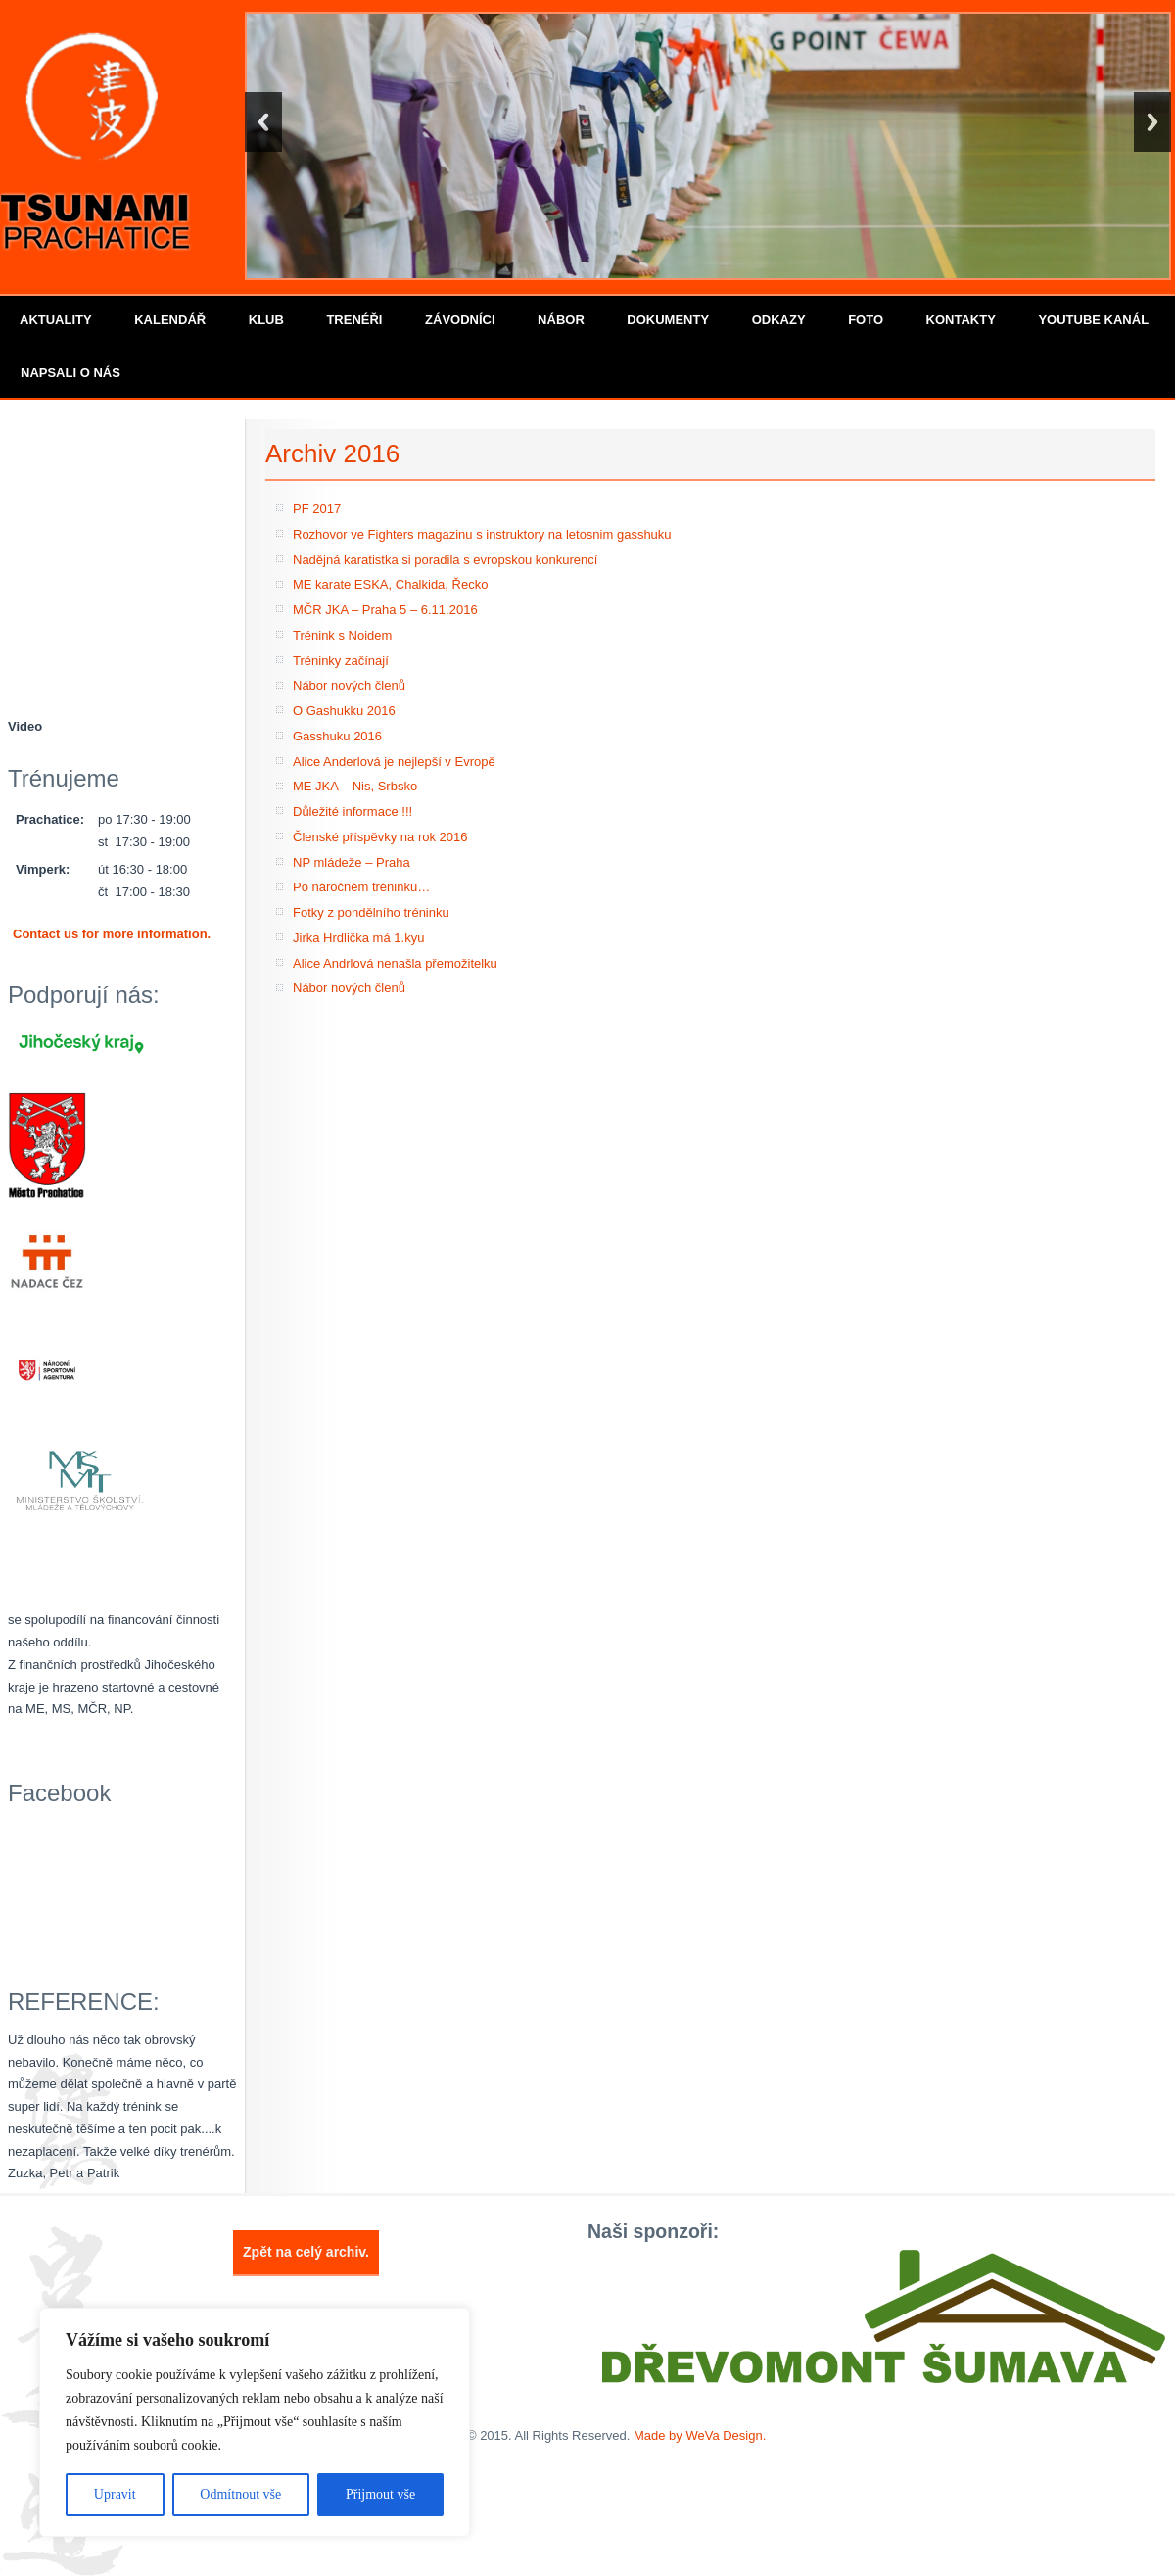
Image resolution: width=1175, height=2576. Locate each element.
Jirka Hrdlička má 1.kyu (358, 937)
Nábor (561, 319)
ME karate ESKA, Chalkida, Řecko (390, 584)
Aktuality (56, 319)
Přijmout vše (380, 2494)
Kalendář (170, 319)
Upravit (115, 2494)
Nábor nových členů (349, 685)
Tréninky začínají (341, 660)
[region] (254, 2422)
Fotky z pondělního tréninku (371, 912)
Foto (865, 319)
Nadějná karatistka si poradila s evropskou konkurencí (445, 559)
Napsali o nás (70, 372)
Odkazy (779, 319)
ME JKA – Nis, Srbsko (355, 786)
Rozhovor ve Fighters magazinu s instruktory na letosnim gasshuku (482, 534)
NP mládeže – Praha (351, 862)
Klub (266, 319)
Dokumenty (668, 319)
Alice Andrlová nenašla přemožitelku (395, 963)
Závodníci (460, 319)
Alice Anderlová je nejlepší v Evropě (394, 761)
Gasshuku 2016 (337, 736)
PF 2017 (317, 508)
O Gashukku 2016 (344, 710)
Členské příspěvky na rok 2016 (380, 837)
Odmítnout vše (240, 2494)
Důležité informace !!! (352, 811)
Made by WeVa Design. (700, 2435)
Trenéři (354, 319)
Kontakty (961, 319)
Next (1152, 122)
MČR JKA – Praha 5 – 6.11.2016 (385, 609)
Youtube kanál (1093, 319)
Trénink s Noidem (342, 635)
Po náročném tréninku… (361, 887)
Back (263, 122)
